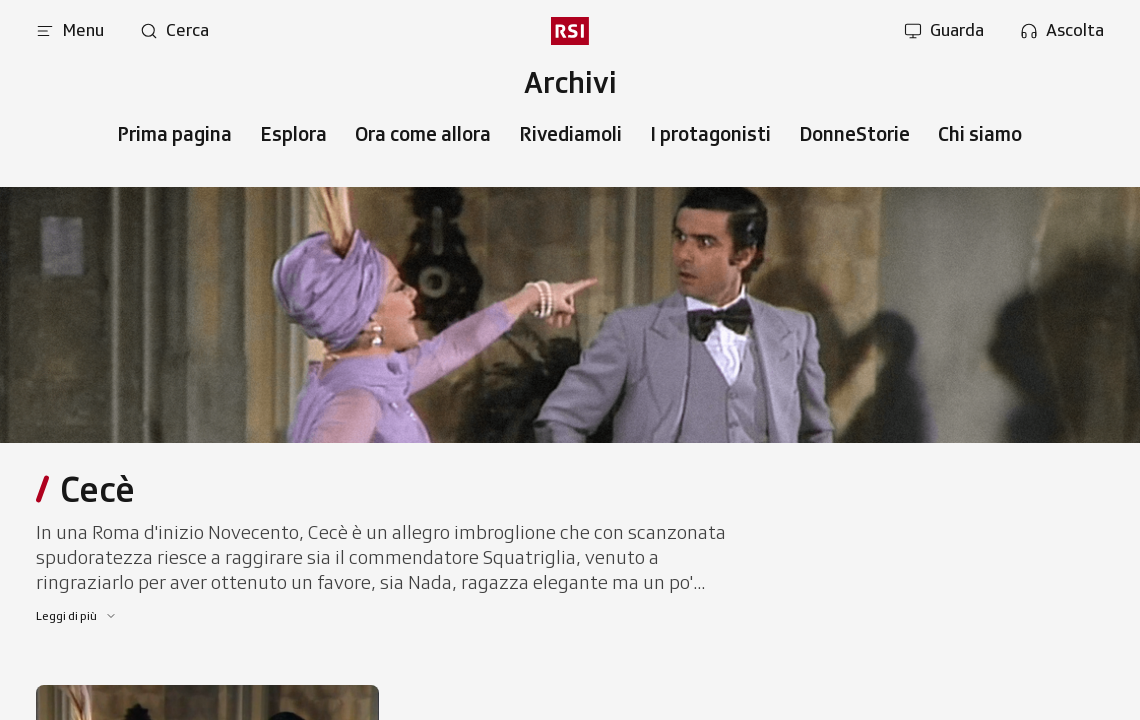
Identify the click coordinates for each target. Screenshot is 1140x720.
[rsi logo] (570, 31)
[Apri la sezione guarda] (944, 31)
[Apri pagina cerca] (174, 31)
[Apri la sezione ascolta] (1062, 31)
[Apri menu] (70, 31)
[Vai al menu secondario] (570, 82)
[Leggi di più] (76, 616)
